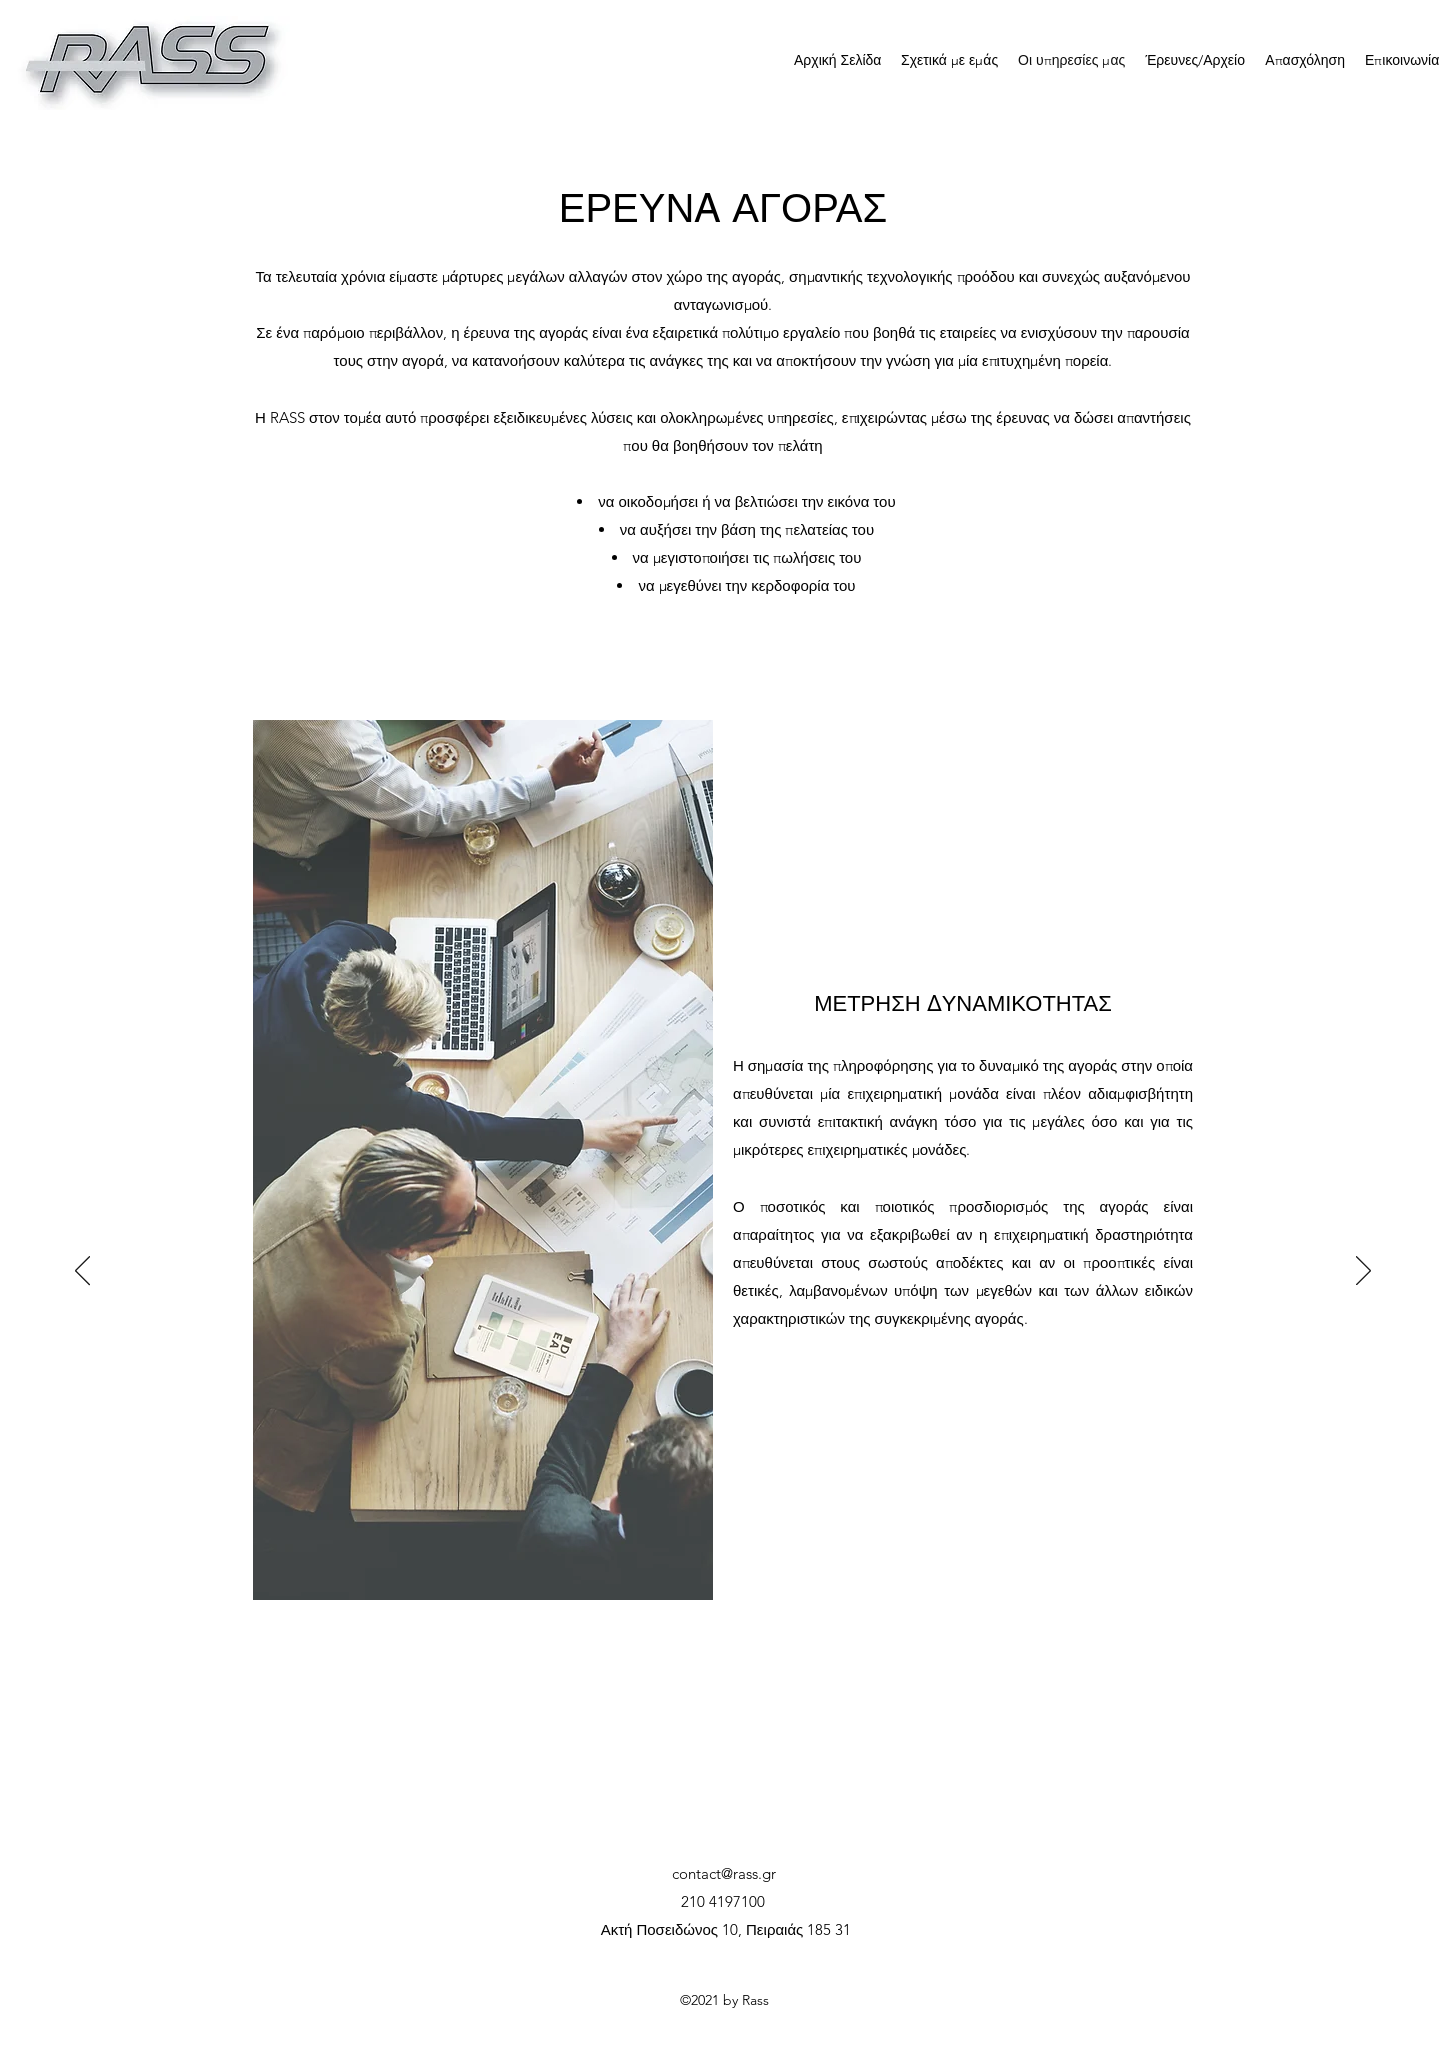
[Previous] (82, 1272)
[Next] (1363, 1272)
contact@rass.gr (724, 1873)
